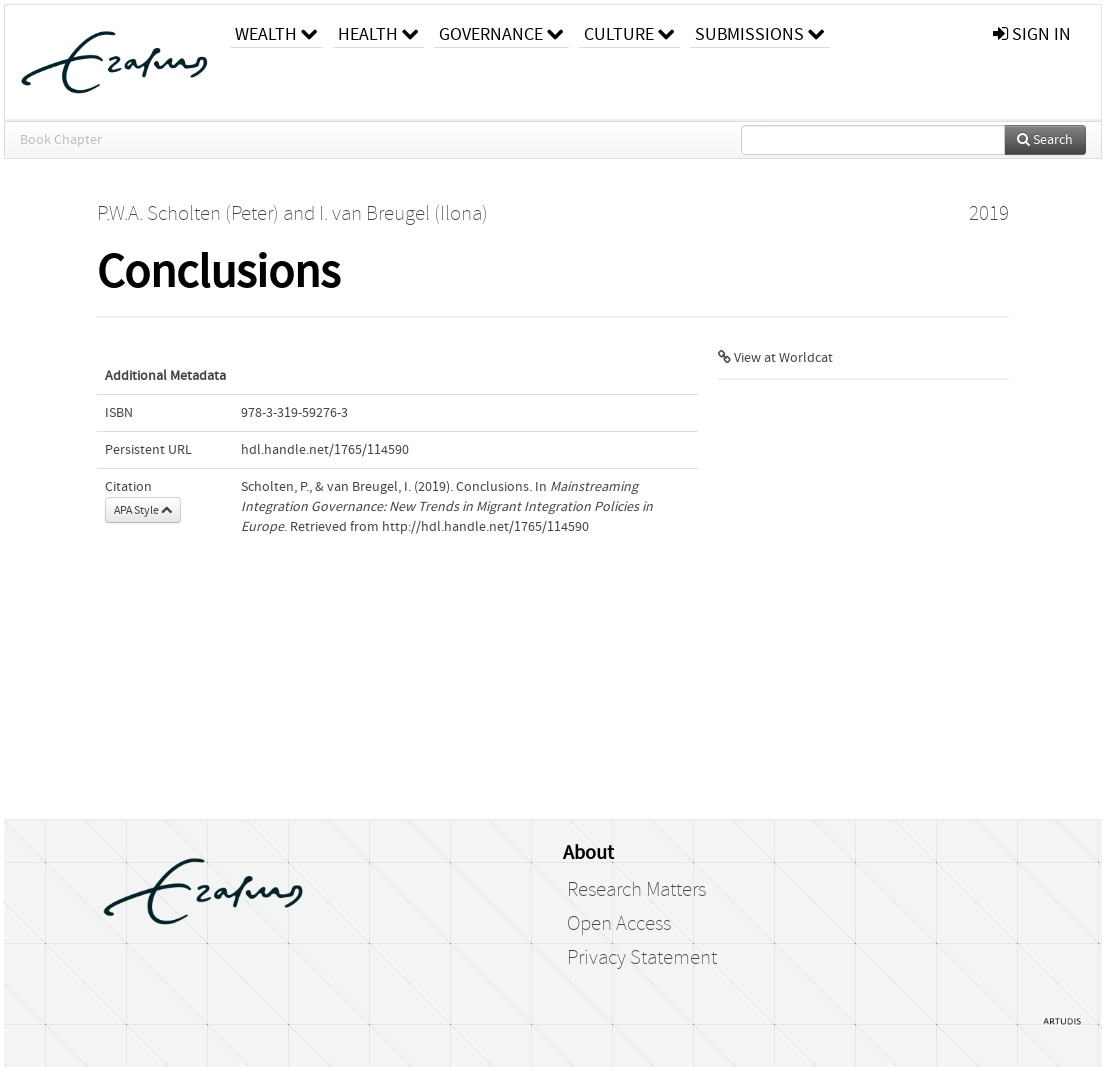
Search (1045, 140)
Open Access (619, 924)
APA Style (143, 510)
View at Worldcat (775, 358)
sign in (1032, 34)
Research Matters (636, 890)
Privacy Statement (642, 958)
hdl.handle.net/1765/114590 (325, 450)
